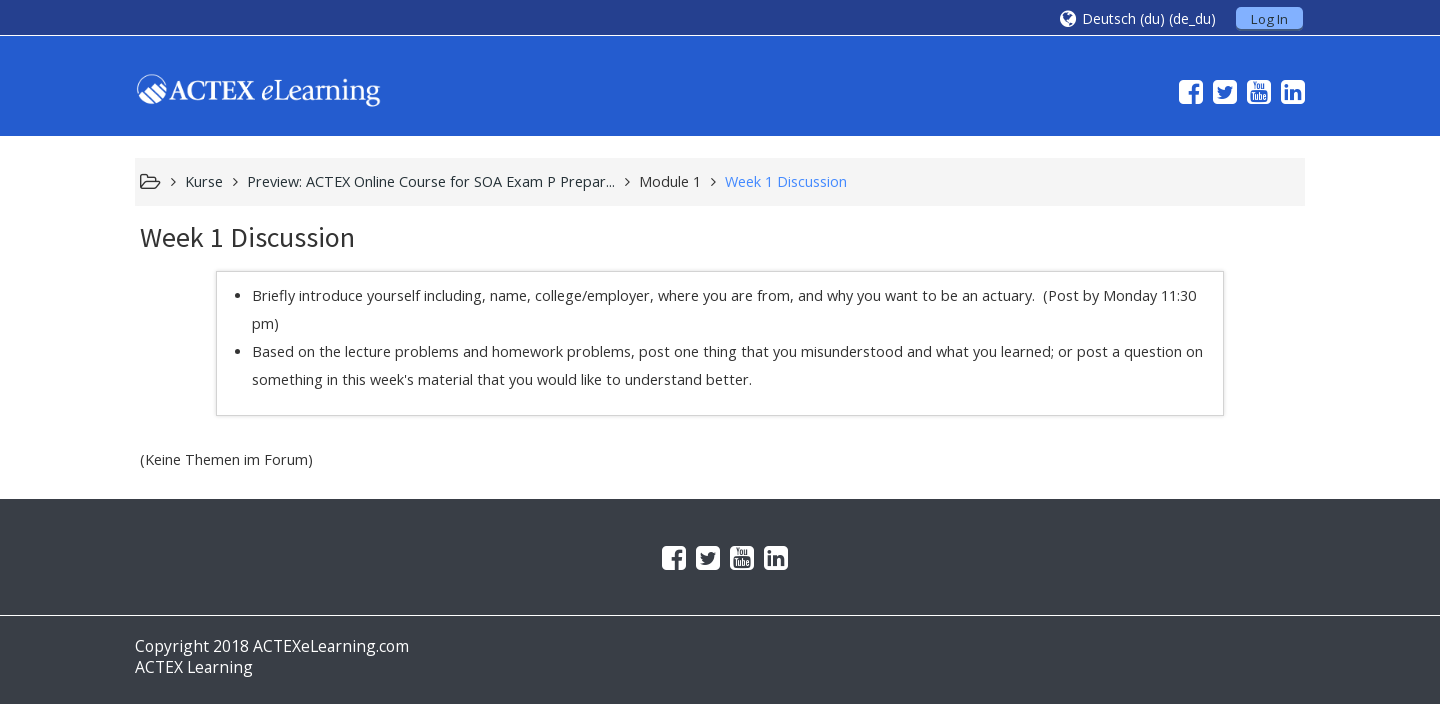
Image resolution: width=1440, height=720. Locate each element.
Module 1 (670, 181)
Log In (1269, 19)
